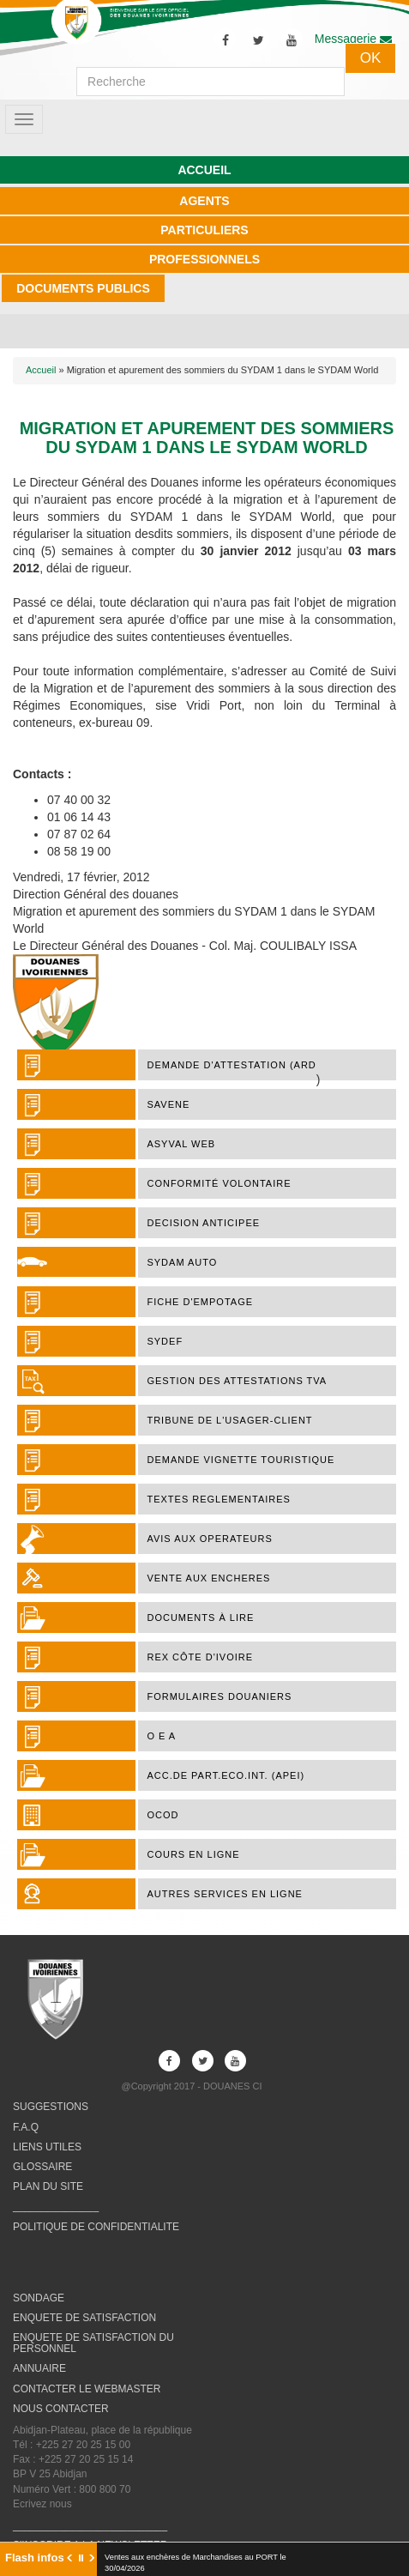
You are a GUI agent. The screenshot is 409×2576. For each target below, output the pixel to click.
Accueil (41, 370)
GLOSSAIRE (42, 2167)
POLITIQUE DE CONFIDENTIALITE (96, 2227)
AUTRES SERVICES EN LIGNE (225, 1894)
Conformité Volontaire (219, 1183)
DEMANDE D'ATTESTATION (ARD (231, 1065)
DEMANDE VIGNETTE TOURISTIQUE (240, 1459)
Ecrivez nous (42, 2504)
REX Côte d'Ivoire (200, 1657)
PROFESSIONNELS (204, 259)
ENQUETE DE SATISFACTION (84, 2318)
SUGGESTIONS (50, 2107)
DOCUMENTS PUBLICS (83, 288)
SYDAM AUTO (182, 1262)
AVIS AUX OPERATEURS (209, 1538)
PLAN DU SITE (48, 2186)
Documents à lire (200, 1617)
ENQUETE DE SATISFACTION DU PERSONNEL (93, 2343)
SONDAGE (38, 2298)
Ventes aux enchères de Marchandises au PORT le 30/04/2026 (195, 2563)
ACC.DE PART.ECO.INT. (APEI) (225, 1775)
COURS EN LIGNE (193, 1854)
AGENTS (204, 201)
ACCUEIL (204, 170)
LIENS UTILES (47, 2147)
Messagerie (353, 38)
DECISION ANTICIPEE (203, 1223)
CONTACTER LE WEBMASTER (86, 2389)
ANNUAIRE (39, 2368)
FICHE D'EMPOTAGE (200, 1302)
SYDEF (165, 1341)
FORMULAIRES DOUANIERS (219, 1696)
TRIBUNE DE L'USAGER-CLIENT (229, 1420)
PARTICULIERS (204, 230)
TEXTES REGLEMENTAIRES (219, 1499)
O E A (161, 1736)
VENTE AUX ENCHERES (208, 1578)
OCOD (162, 1815)
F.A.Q (26, 2127)
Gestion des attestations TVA (237, 1381)
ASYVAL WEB (181, 1144)
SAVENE (168, 1104)
